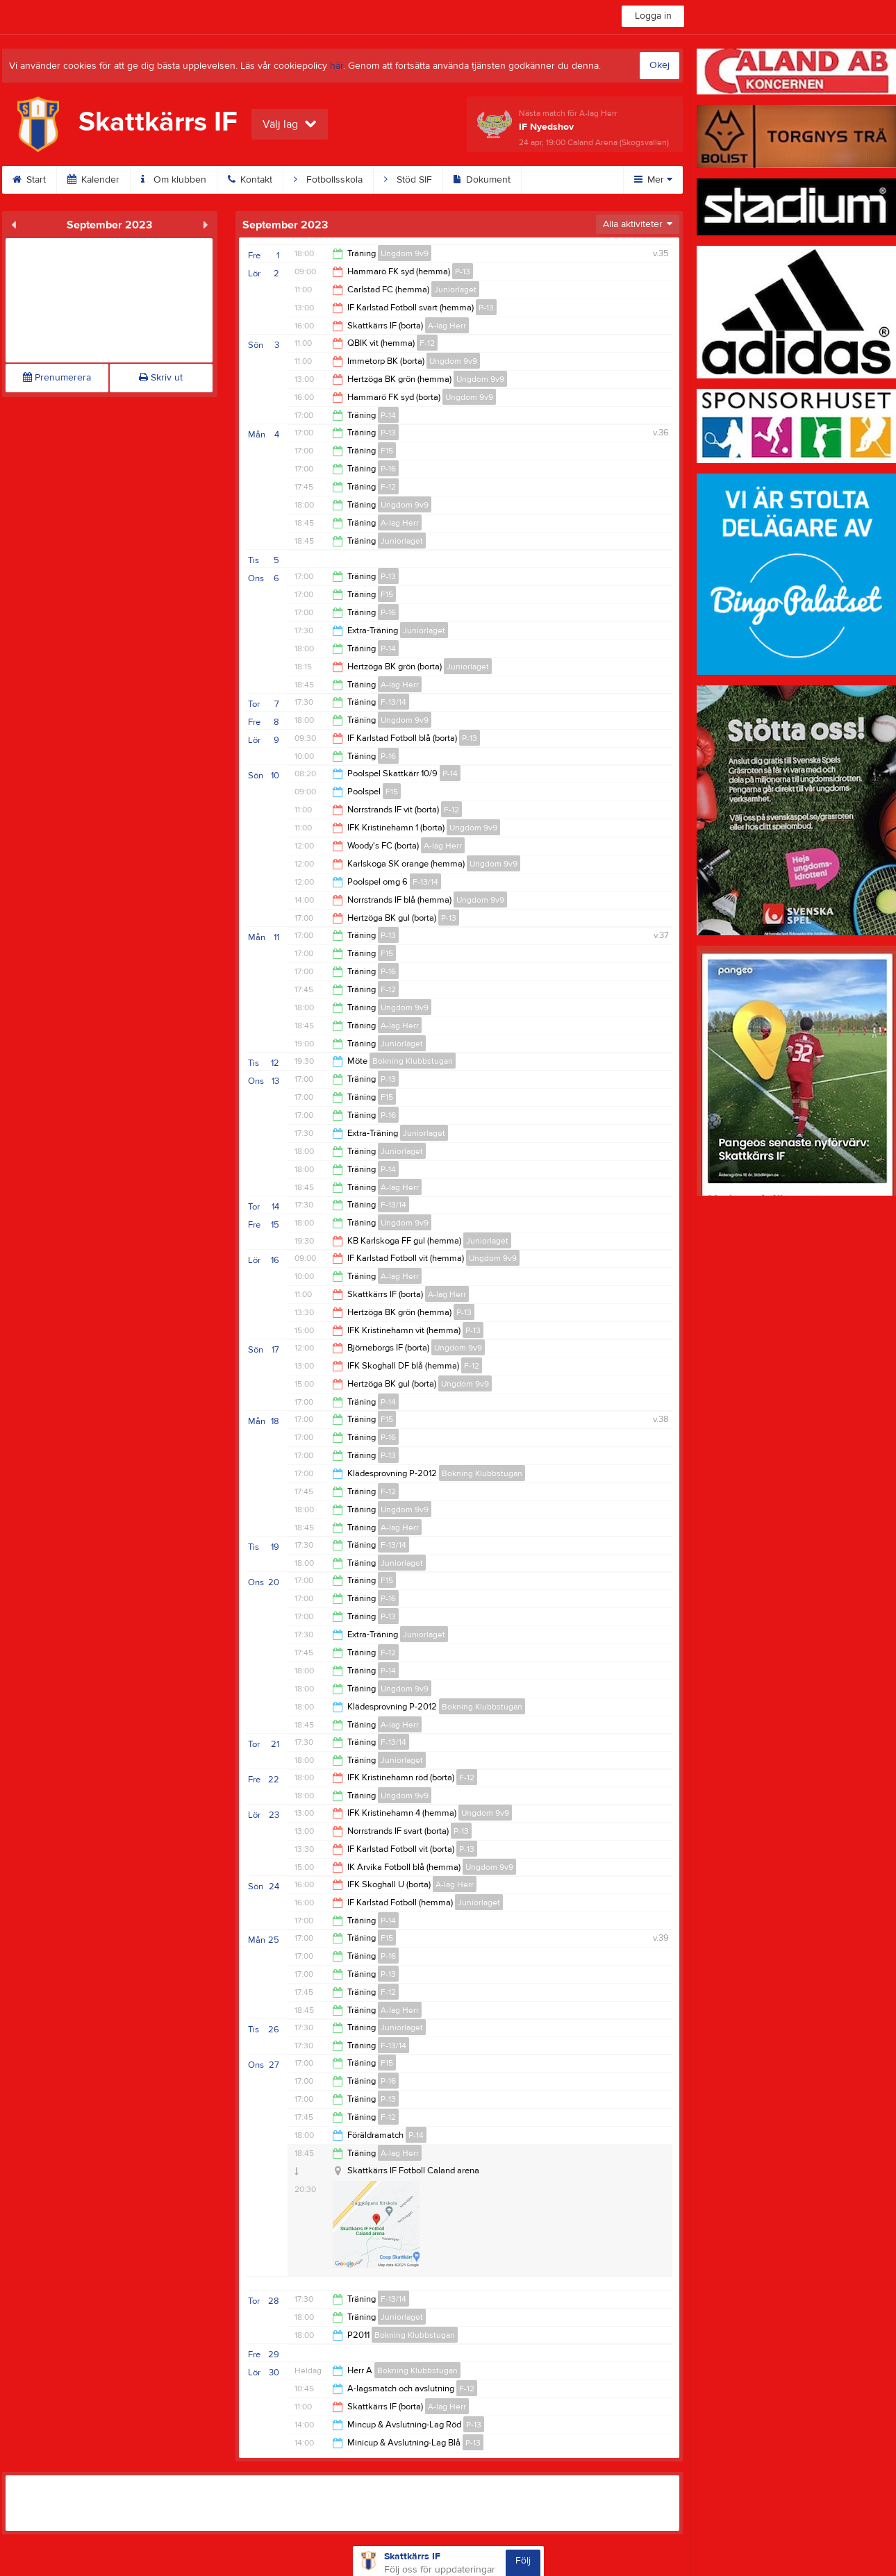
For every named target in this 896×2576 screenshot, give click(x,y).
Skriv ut (161, 377)
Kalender (93, 180)
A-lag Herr (447, 325)
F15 (387, 450)
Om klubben (173, 180)
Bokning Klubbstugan (412, 1061)
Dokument (482, 180)
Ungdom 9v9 (405, 253)
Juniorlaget (455, 289)
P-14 (388, 415)
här (336, 66)
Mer (653, 180)
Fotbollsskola (328, 180)
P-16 (388, 468)
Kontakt (250, 180)
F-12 (427, 343)
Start (29, 180)
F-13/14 (393, 702)
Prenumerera (57, 377)
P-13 (462, 271)
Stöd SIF (408, 180)
